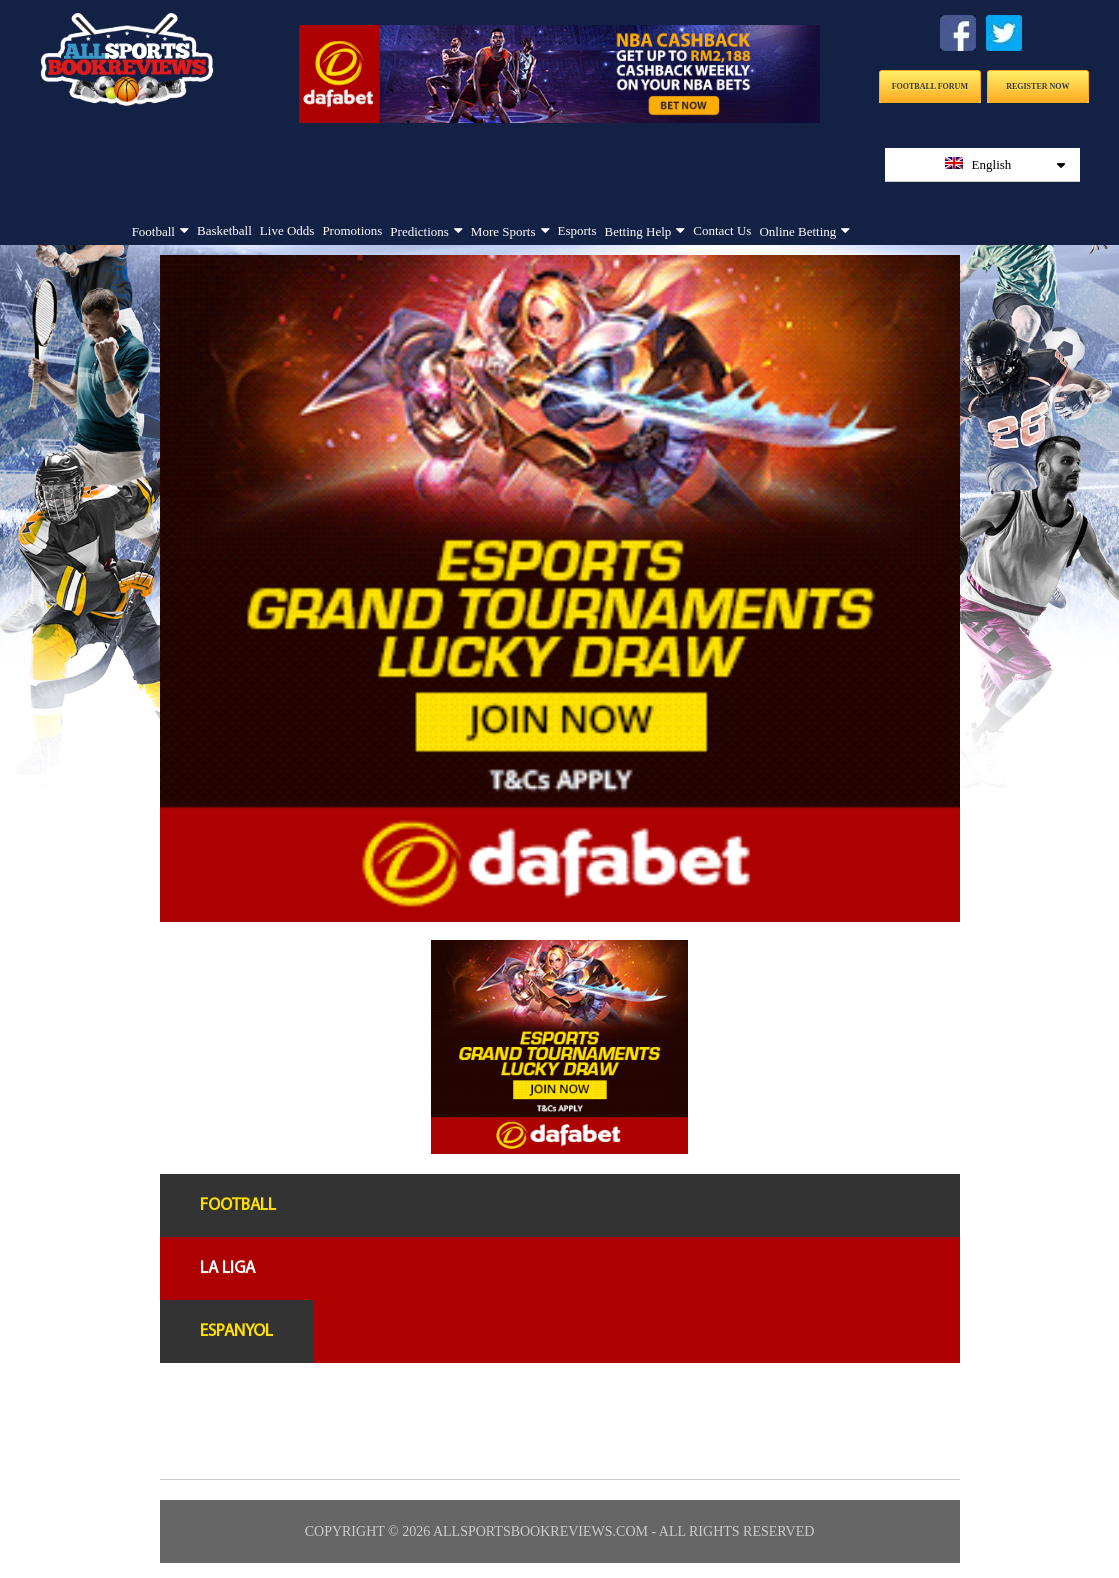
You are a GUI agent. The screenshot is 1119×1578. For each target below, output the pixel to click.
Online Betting (797, 231)
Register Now (1037, 86)
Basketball (224, 230)
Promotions (352, 230)
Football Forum (930, 86)
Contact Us (722, 230)
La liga (227, 1268)
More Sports (503, 231)
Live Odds (287, 230)
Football (153, 231)
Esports (577, 230)
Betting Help (638, 231)
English (1005, 164)
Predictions (419, 231)
